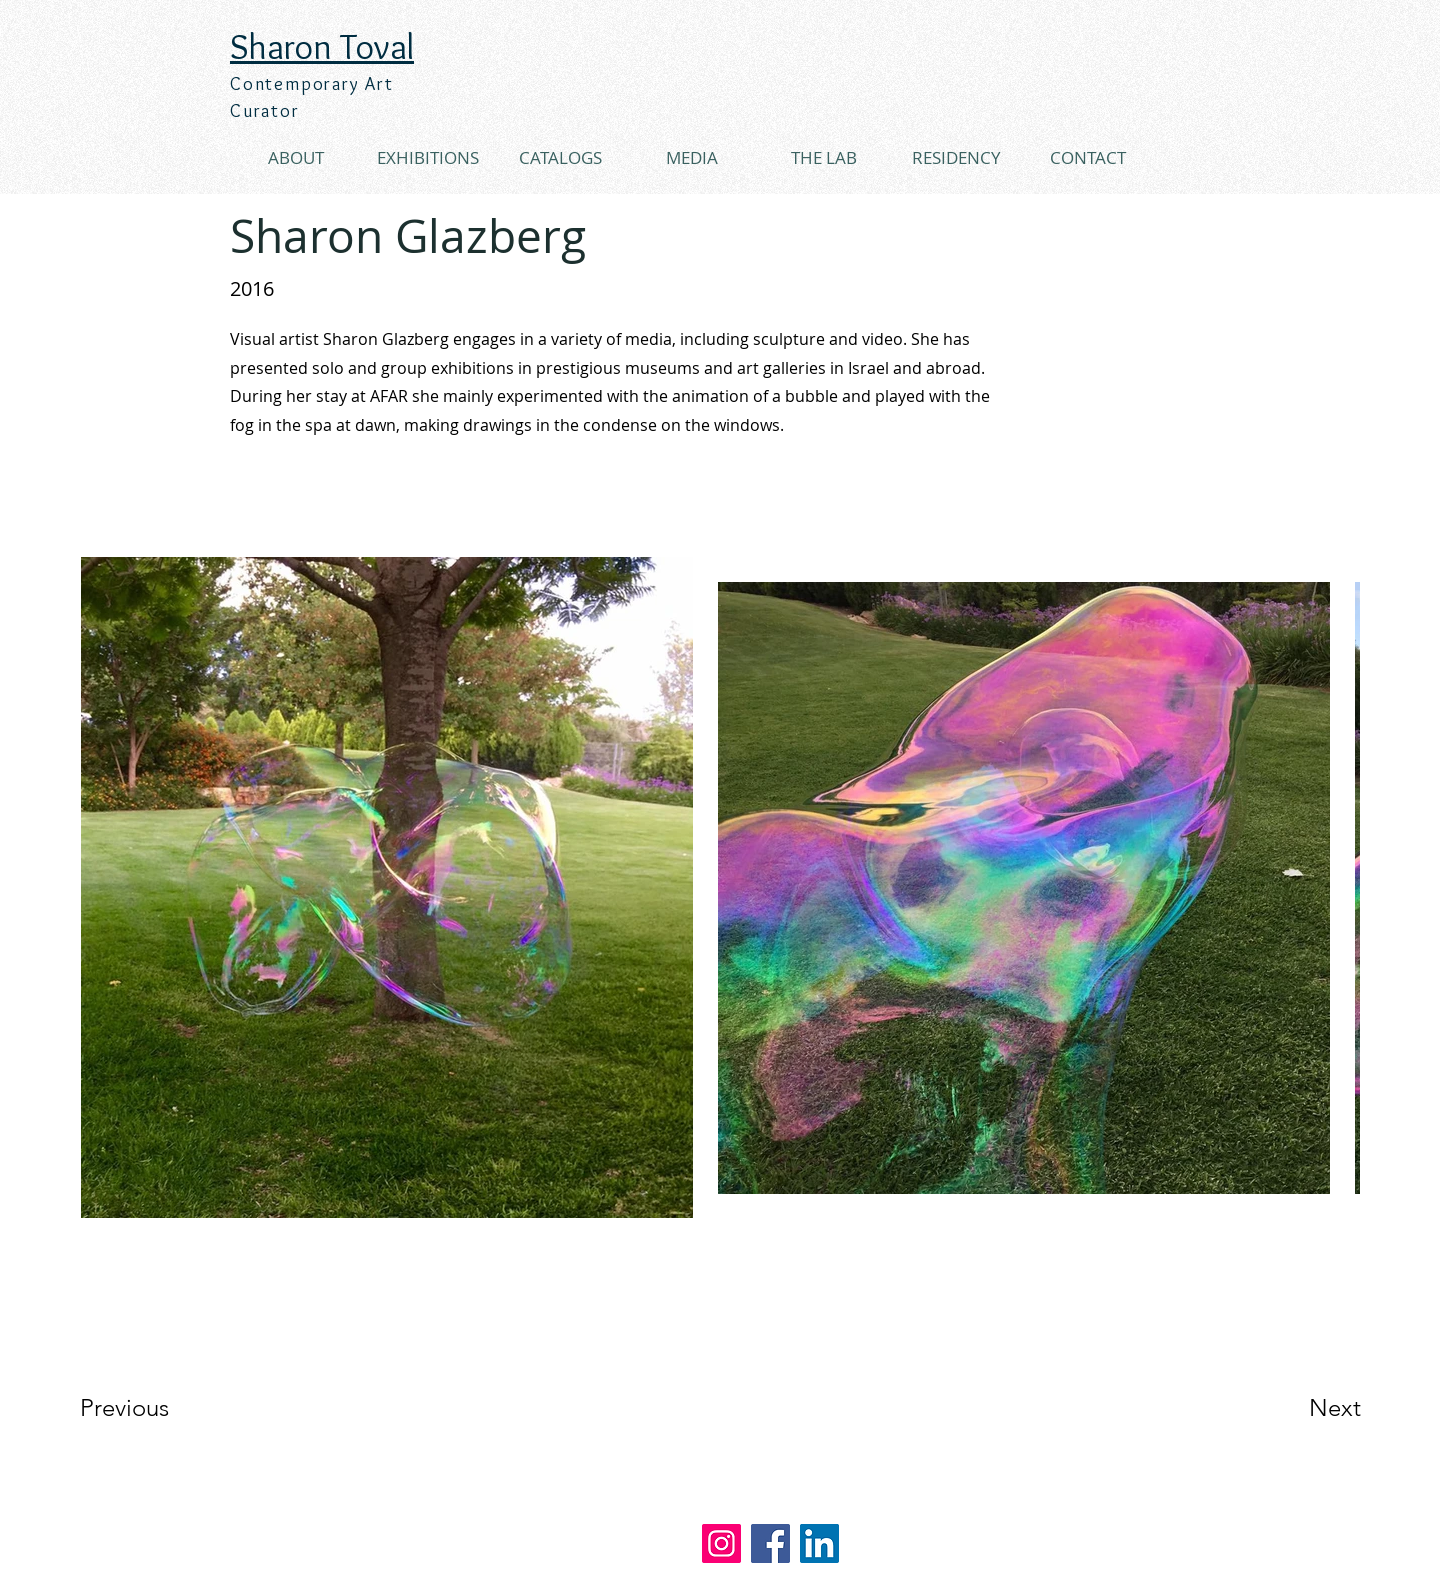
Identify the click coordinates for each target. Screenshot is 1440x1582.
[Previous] (151, 1408)
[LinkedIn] (819, 1543)
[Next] (1295, 1408)
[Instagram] (721, 1543)
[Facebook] (770, 1543)
